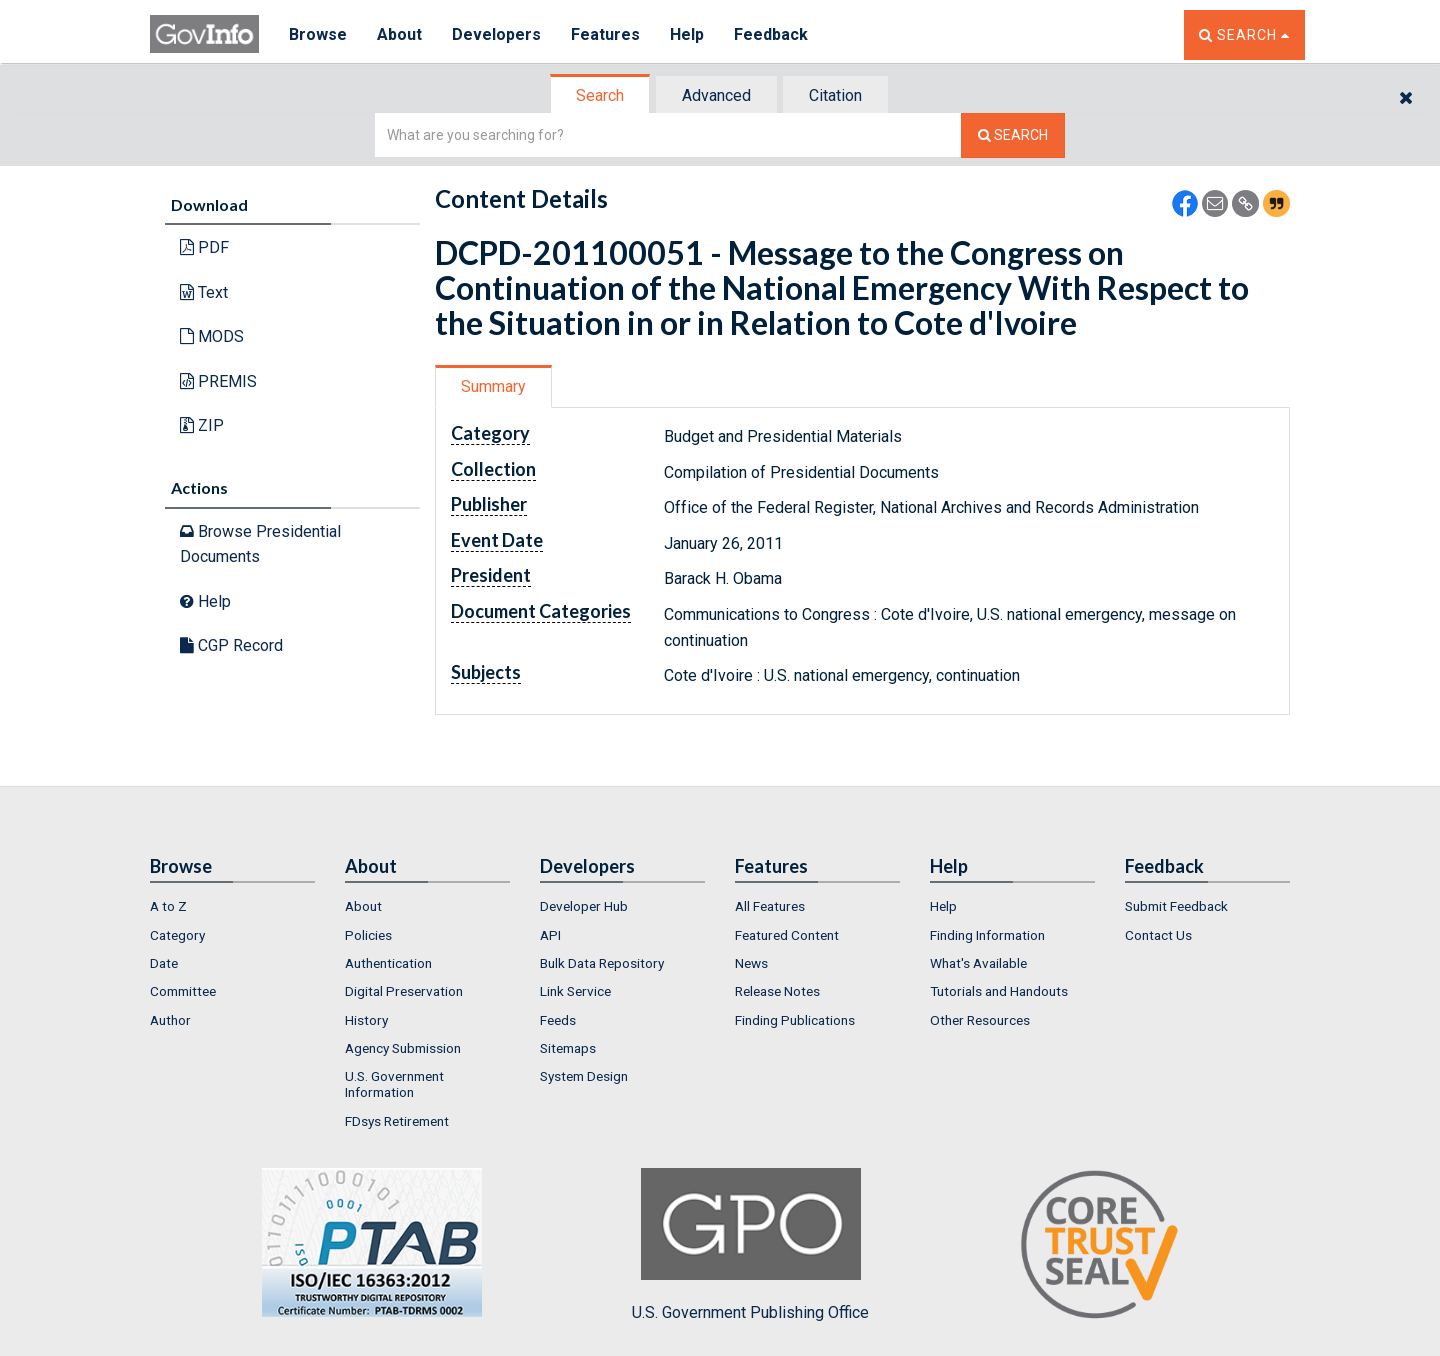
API (550, 935)
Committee (183, 991)
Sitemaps (568, 1048)
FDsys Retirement (397, 1121)
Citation (835, 95)
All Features (770, 906)
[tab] (601, 95)
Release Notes (777, 991)
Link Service (575, 991)
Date (164, 963)
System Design (584, 1076)
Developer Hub (584, 906)
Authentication (388, 963)
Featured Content (787, 935)
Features (605, 34)
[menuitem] (232, 906)
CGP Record (231, 645)
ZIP (202, 425)
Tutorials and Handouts (999, 991)
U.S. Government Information (394, 1084)
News (751, 963)
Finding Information (987, 935)
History (366, 1020)
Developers (496, 34)
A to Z (168, 906)
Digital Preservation (404, 991)
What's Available (978, 963)
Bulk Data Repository (602, 963)
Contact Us (1158, 935)
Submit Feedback (1176, 906)
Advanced (716, 95)
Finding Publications (795, 1020)
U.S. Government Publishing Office (750, 1245)
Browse (318, 34)
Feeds (558, 1020)
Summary (493, 386)
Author (170, 1020)
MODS (212, 336)
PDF (204, 247)
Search (600, 95)
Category (177, 935)
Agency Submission (403, 1048)
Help (687, 34)
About (399, 34)
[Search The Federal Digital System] (1013, 135)
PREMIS (218, 381)
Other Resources (980, 1020)
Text (204, 292)
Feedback (771, 34)
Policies (368, 935)
